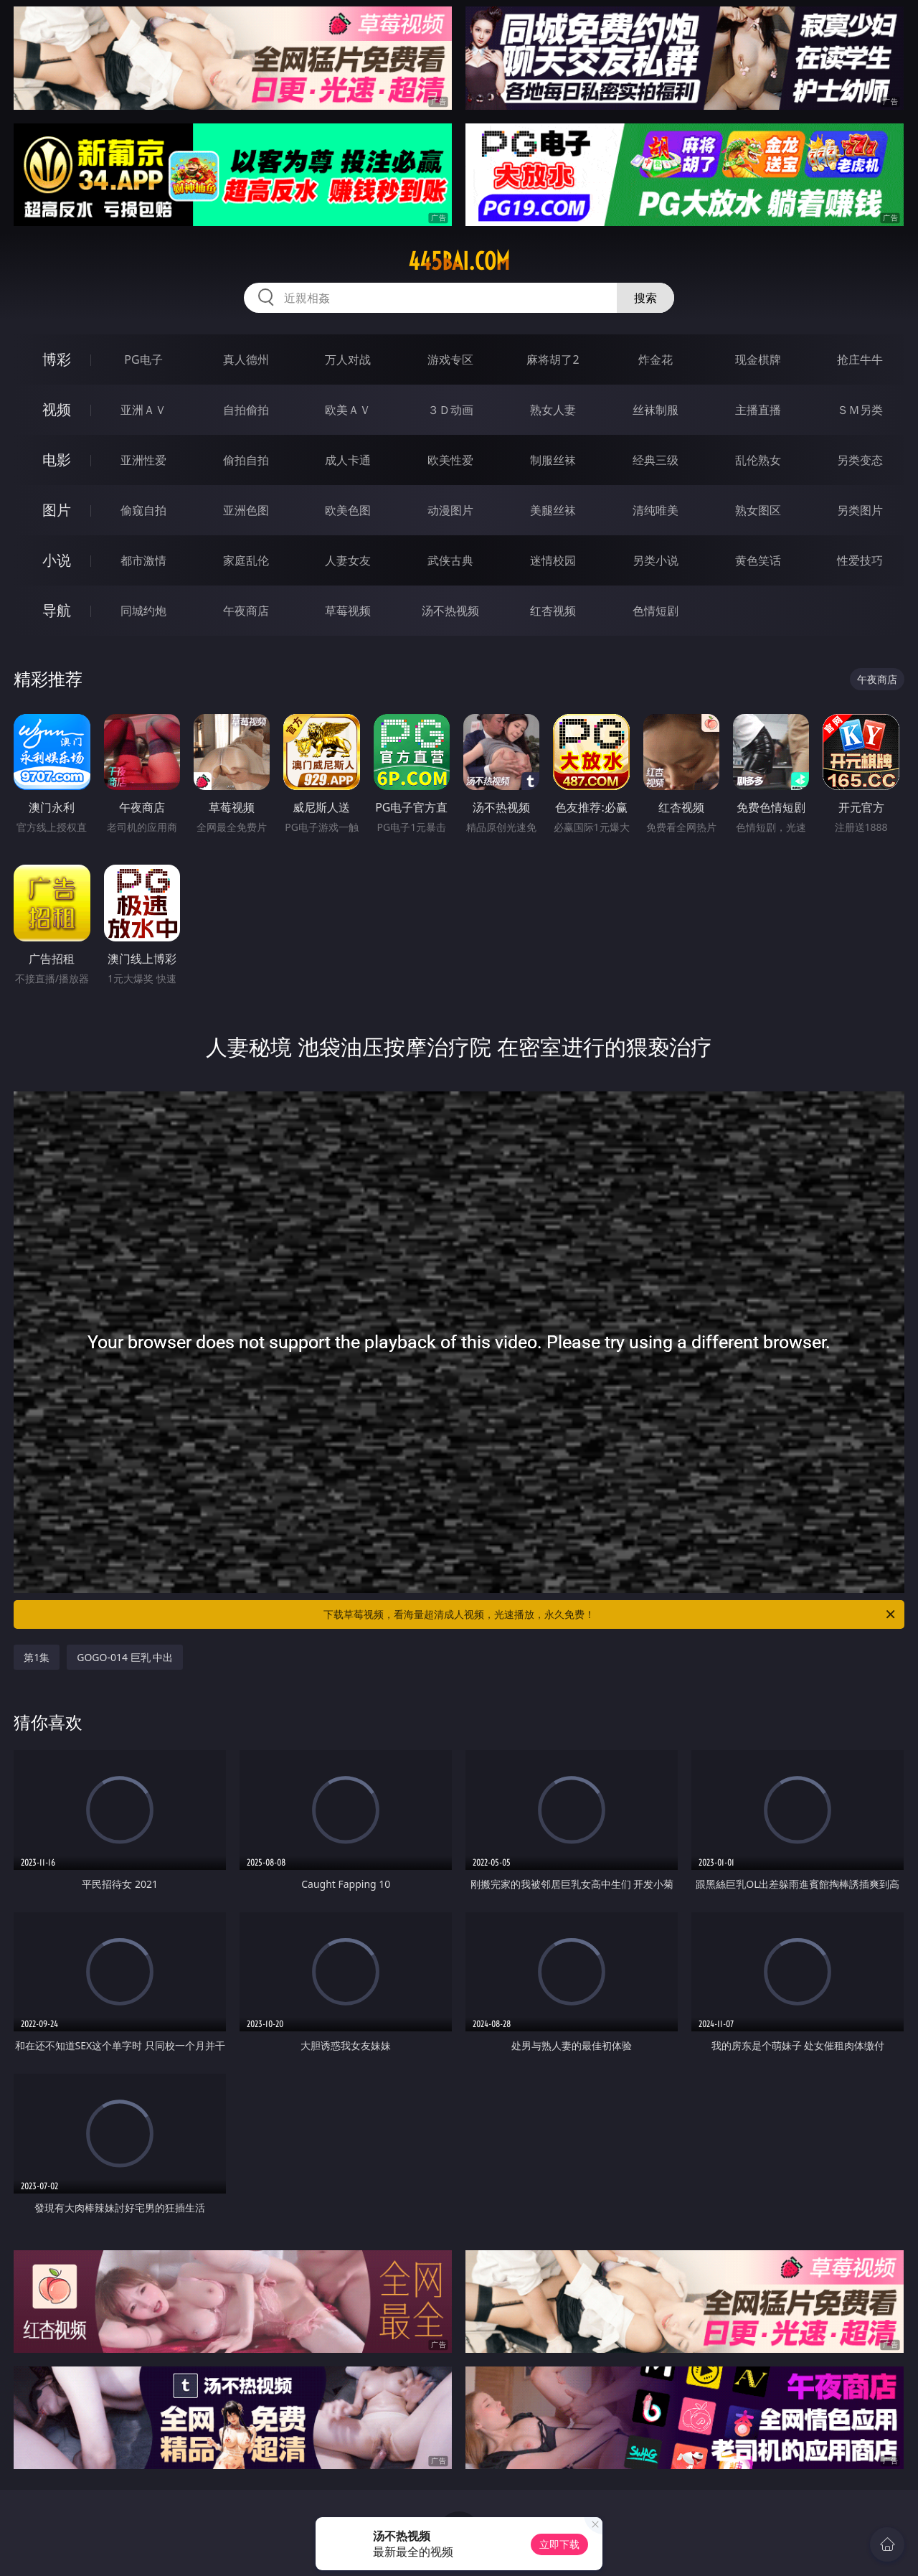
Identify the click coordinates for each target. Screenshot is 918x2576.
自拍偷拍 (246, 410)
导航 (56, 610)
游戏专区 (450, 359)
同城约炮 (143, 611)
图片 (56, 510)
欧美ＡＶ (348, 410)
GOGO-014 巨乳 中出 (125, 1657)
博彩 (56, 359)
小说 (56, 560)
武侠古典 (450, 560)
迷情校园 (553, 560)
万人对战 (348, 359)
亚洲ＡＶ (143, 410)
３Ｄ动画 (450, 410)
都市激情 (143, 560)
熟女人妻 (553, 410)
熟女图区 (758, 510)
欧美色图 (348, 510)
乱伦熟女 (758, 460)
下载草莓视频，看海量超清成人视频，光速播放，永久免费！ (610, 1614)
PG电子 (143, 359)
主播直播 (758, 410)
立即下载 (559, 2544)
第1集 (36, 1657)
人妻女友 (348, 560)
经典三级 (655, 460)
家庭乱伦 (246, 560)
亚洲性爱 (143, 460)
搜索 (645, 298)
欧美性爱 (450, 460)
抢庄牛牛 (860, 359)
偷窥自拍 (143, 510)
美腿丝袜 (553, 510)
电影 (56, 459)
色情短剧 (655, 611)
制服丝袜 (553, 460)
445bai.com (459, 261)
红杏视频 (553, 611)
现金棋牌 (758, 359)
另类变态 (860, 460)
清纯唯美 (655, 510)
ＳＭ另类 (860, 410)
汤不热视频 (450, 611)
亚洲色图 (246, 510)
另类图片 (860, 510)
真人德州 (246, 359)
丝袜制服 (655, 410)
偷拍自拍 (246, 460)
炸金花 (655, 359)
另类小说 (655, 560)
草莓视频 (348, 611)
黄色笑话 (758, 560)
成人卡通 (348, 460)
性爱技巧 (860, 560)
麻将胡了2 (552, 359)
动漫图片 (450, 510)
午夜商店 (246, 611)
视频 (56, 409)
